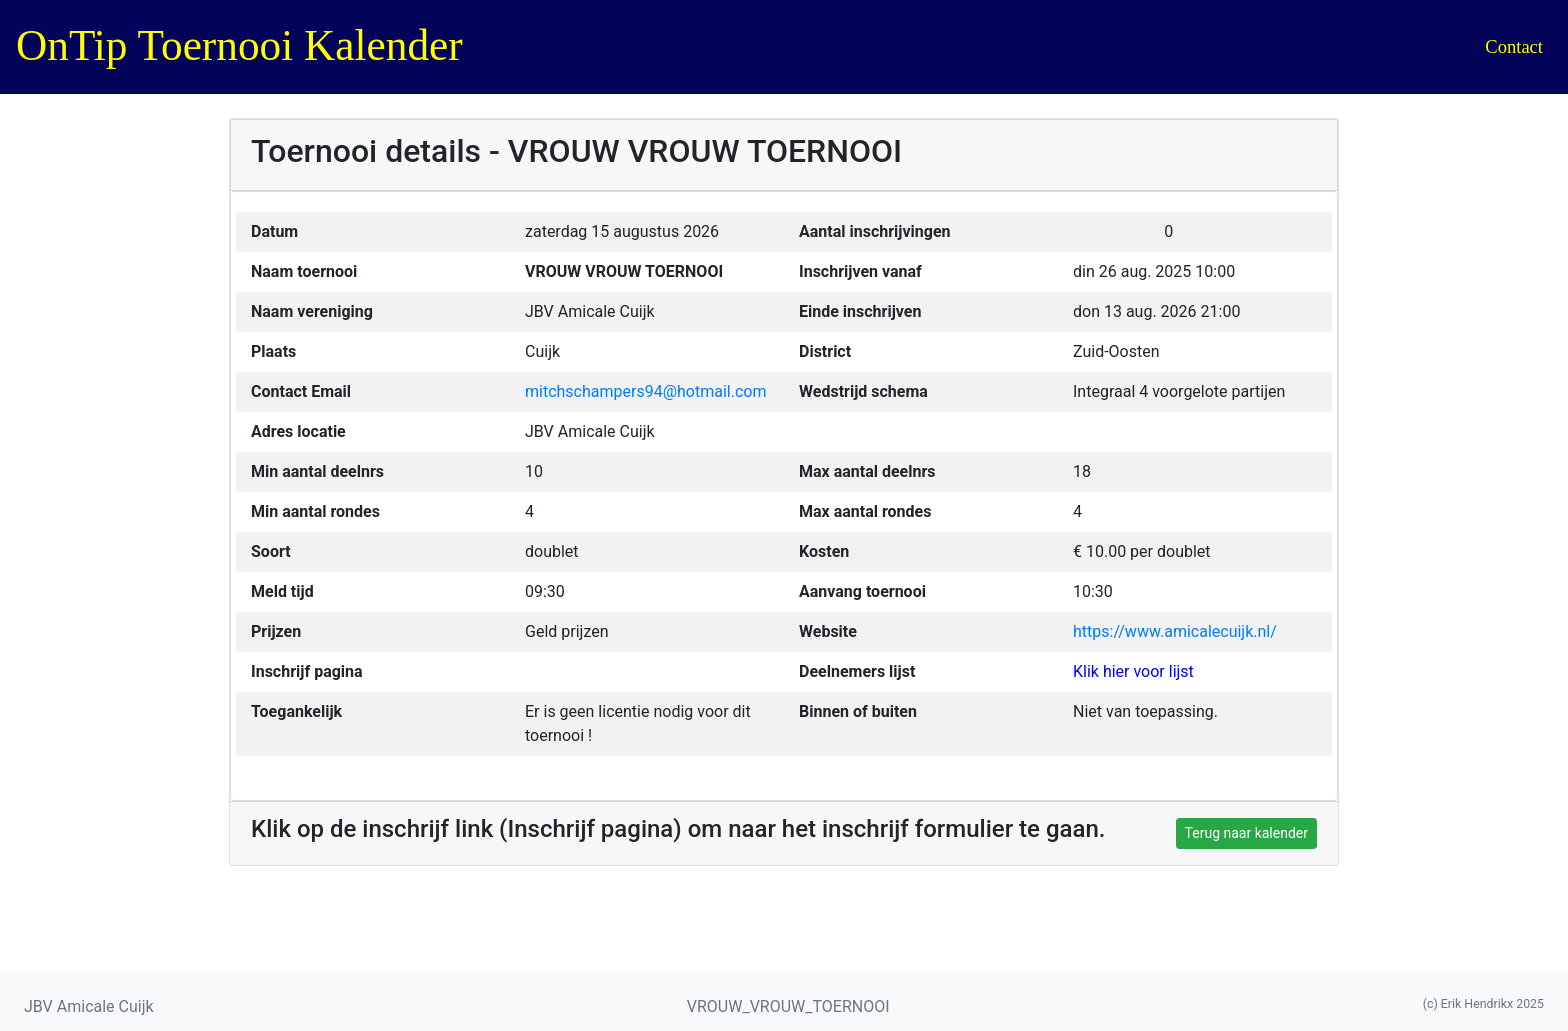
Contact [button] (1514, 46)
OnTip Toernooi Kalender (239, 45)
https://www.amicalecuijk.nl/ (1175, 631)
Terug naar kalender (1246, 833)
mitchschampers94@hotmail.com (645, 391)
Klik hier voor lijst (1133, 671)
